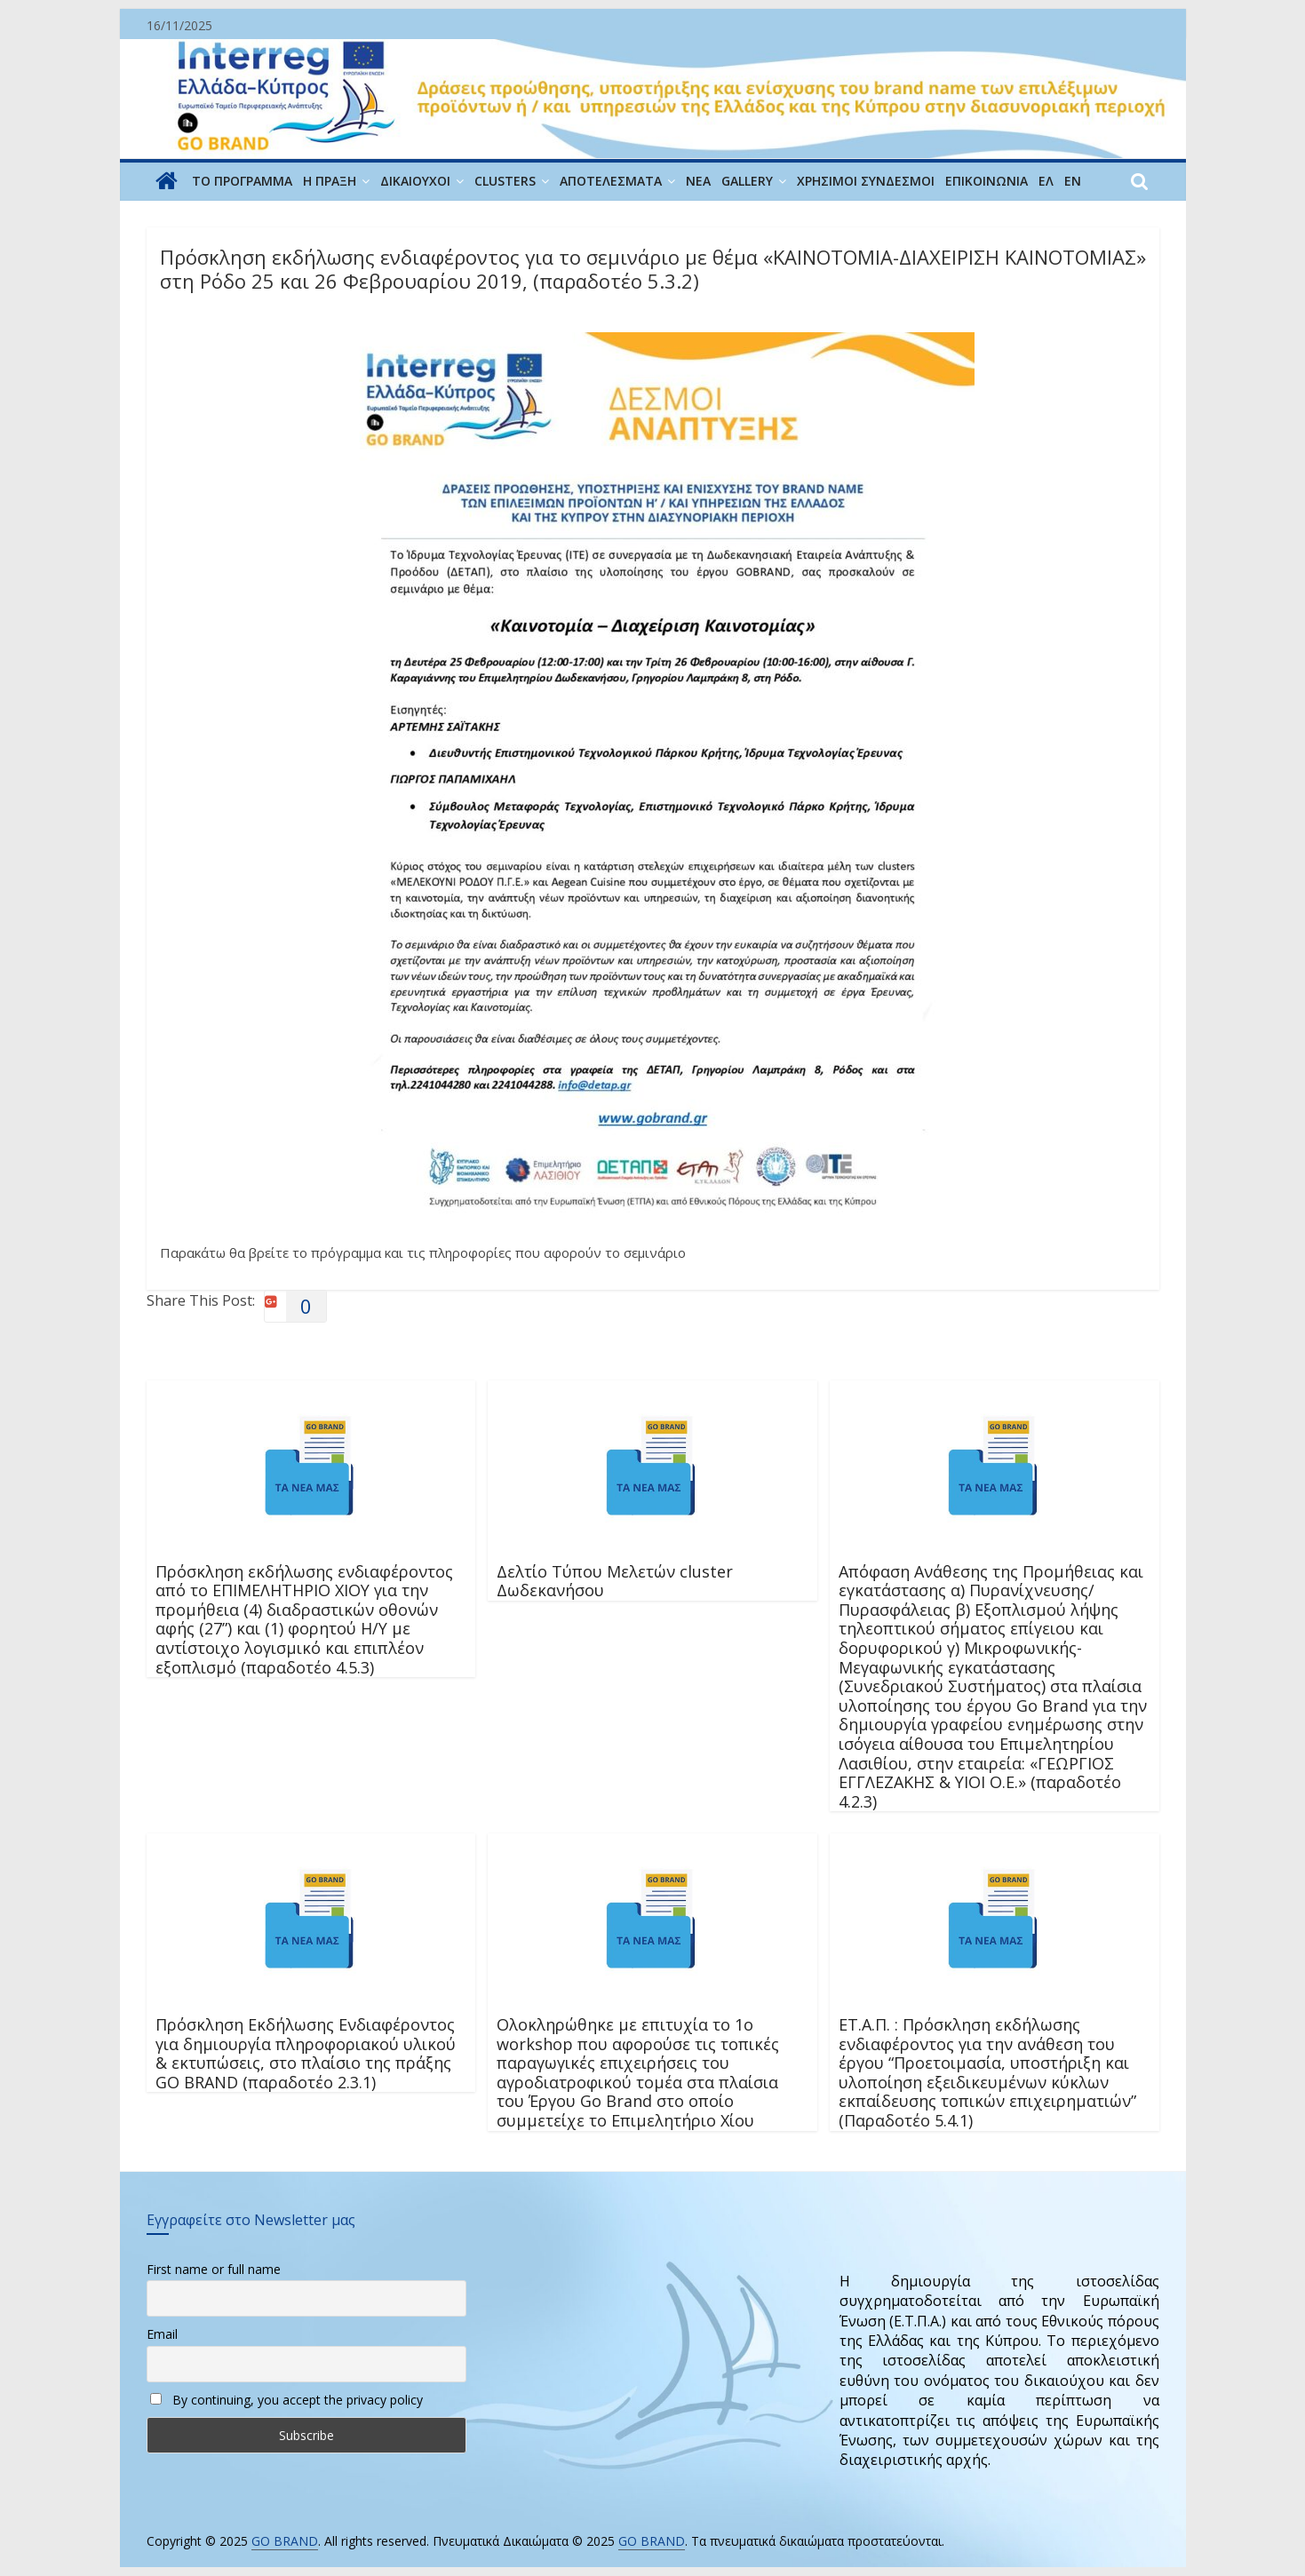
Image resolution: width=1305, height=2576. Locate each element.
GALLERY (747, 180)
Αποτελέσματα (611, 180)
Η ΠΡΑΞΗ (329, 180)
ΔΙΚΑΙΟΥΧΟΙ (415, 180)
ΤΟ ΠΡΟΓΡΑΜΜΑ (242, 180)
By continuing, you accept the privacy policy (286, 2399)
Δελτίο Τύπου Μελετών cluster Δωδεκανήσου (615, 1581)
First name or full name (214, 2269)
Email (162, 2334)
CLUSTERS (505, 180)
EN (1072, 180)
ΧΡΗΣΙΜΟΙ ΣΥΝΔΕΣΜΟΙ (866, 180)
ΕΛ (1046, 180)
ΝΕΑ (698, 180)
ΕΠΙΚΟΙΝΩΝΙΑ (986, 180)
